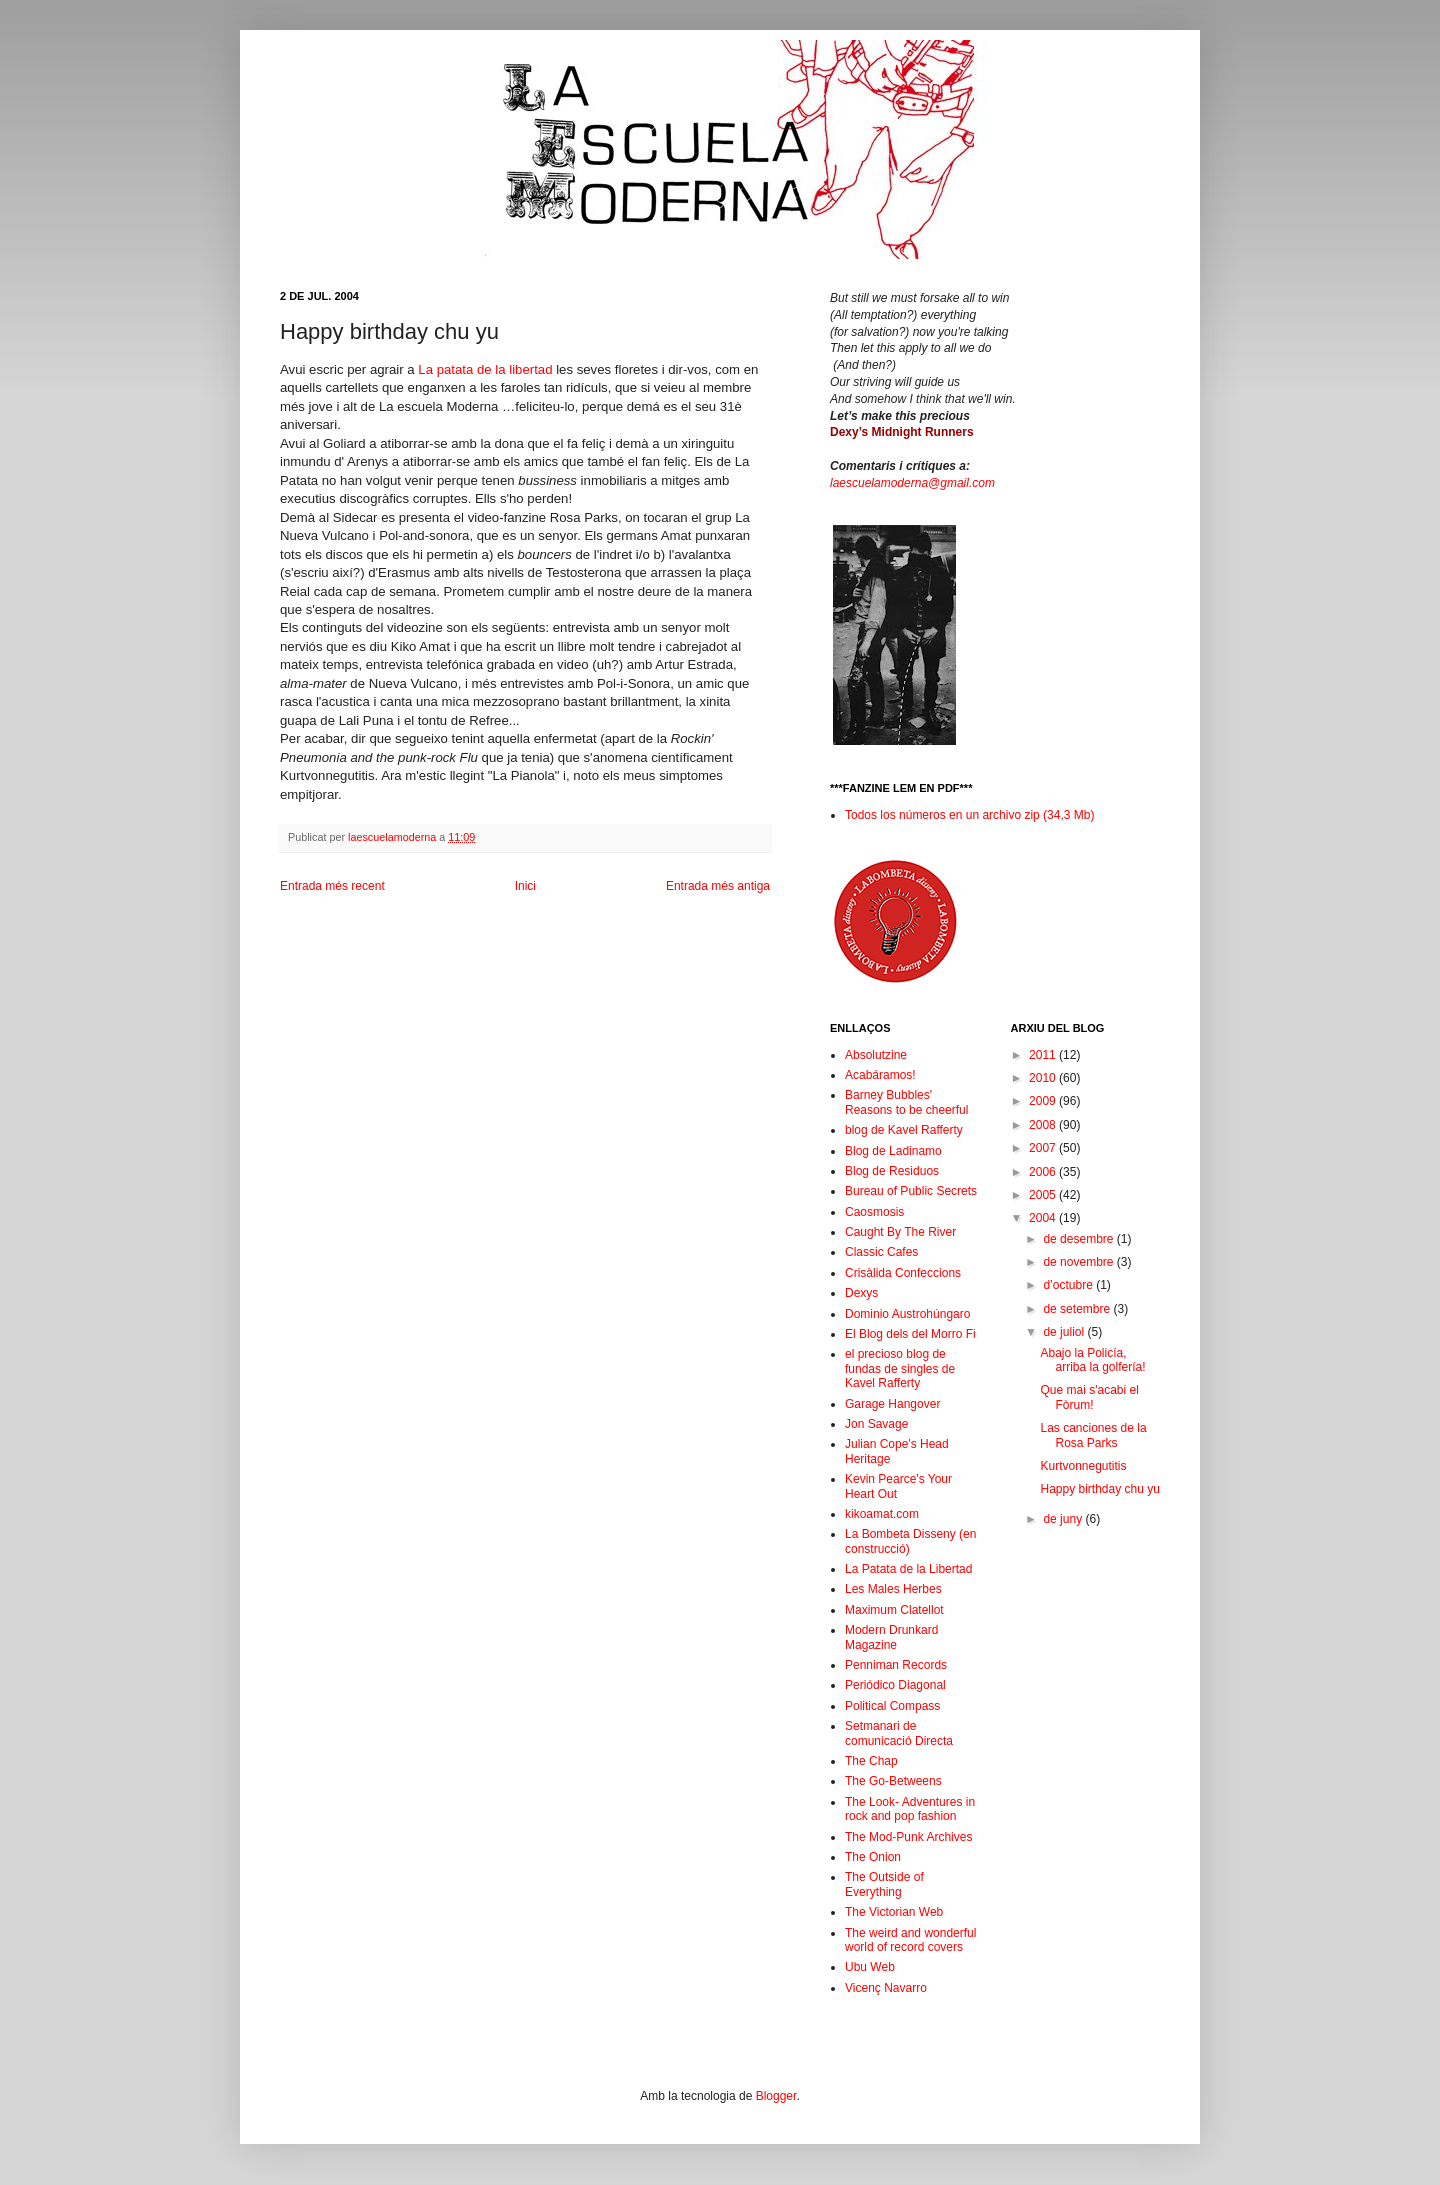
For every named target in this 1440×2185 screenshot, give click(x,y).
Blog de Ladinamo (893, 1151)
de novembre (1079, 1262)
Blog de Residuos (892, 1171)
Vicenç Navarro (886, 1988)
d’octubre (1069, 1285)
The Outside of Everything (884, 1884)
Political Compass (892, 1706)
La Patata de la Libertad (908, 1569)
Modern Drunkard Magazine (891, 1637)
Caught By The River (900, 1232)
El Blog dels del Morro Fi (910, 1334)
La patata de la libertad (485, 369)
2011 (1044, 1055)
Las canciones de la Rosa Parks (1093, 1435)
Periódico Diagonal (895, 1685)
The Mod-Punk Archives (908, 1837)
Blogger (776, 2096)
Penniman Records (896, 1665)
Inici (525, 886)
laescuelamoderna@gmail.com (912, 483)
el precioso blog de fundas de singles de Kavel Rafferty (900, 1368)
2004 (1044, 1218)
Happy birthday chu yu (1099, 1489)
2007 (1044, 1148)
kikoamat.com (882, 1514)
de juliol (1065, 1332)
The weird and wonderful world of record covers (910, 1940)
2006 (1044, 1172)
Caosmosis (874, 1212)
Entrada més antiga (718, 886)
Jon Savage (876, 1424)
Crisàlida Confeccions (903, 1273)
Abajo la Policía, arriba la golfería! (1092, 1360)
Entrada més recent (332, 886)
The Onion (873, 1857)
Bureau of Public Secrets (911, 1191)
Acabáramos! (880, 1075)
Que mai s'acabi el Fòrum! (1089, 1397)
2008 (1044, 1125)
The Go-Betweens (893, 1781)
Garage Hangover (892, 1404)
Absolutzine (876, 1055)
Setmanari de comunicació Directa (899, 1733)
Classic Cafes (881, 1252)
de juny (1064, 1519)
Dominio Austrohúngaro (907, 1314)
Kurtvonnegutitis (1083, 1466)
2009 (1044, 1101)
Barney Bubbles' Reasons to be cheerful (906, 1102)
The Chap (871, 1761)
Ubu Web (870, 1967)
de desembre (1079, 1239)
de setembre (1078, 1309)
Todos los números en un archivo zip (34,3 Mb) (969, 815)
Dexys (861, 1293)
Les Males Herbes (893, 1589)
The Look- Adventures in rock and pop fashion (910, 1809)
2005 (1044, 1195)
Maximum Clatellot (894, 1610)
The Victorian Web (894, 1912)
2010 (1044, 1078)
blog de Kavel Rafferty (904, 1130)
